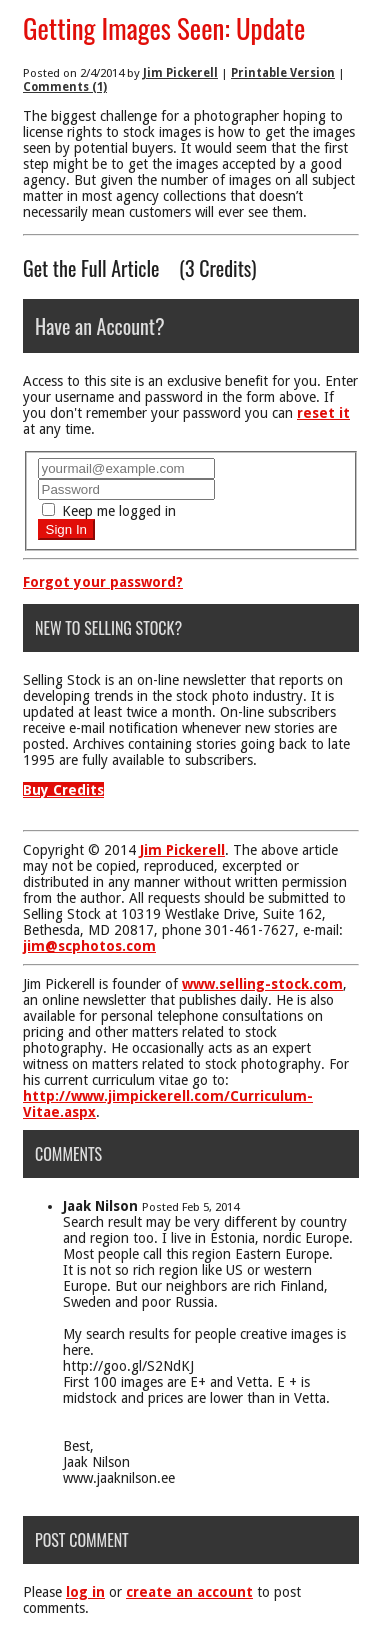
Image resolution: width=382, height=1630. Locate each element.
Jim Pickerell (180, 73)
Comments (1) (65, 87)
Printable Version (283, 73)
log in (85, 1592)
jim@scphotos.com (89, 946)
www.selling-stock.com (262, 984)
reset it (323, 413)
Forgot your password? (103, 582)
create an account (189, 1592)
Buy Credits (63, 790)
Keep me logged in (109, 511)
